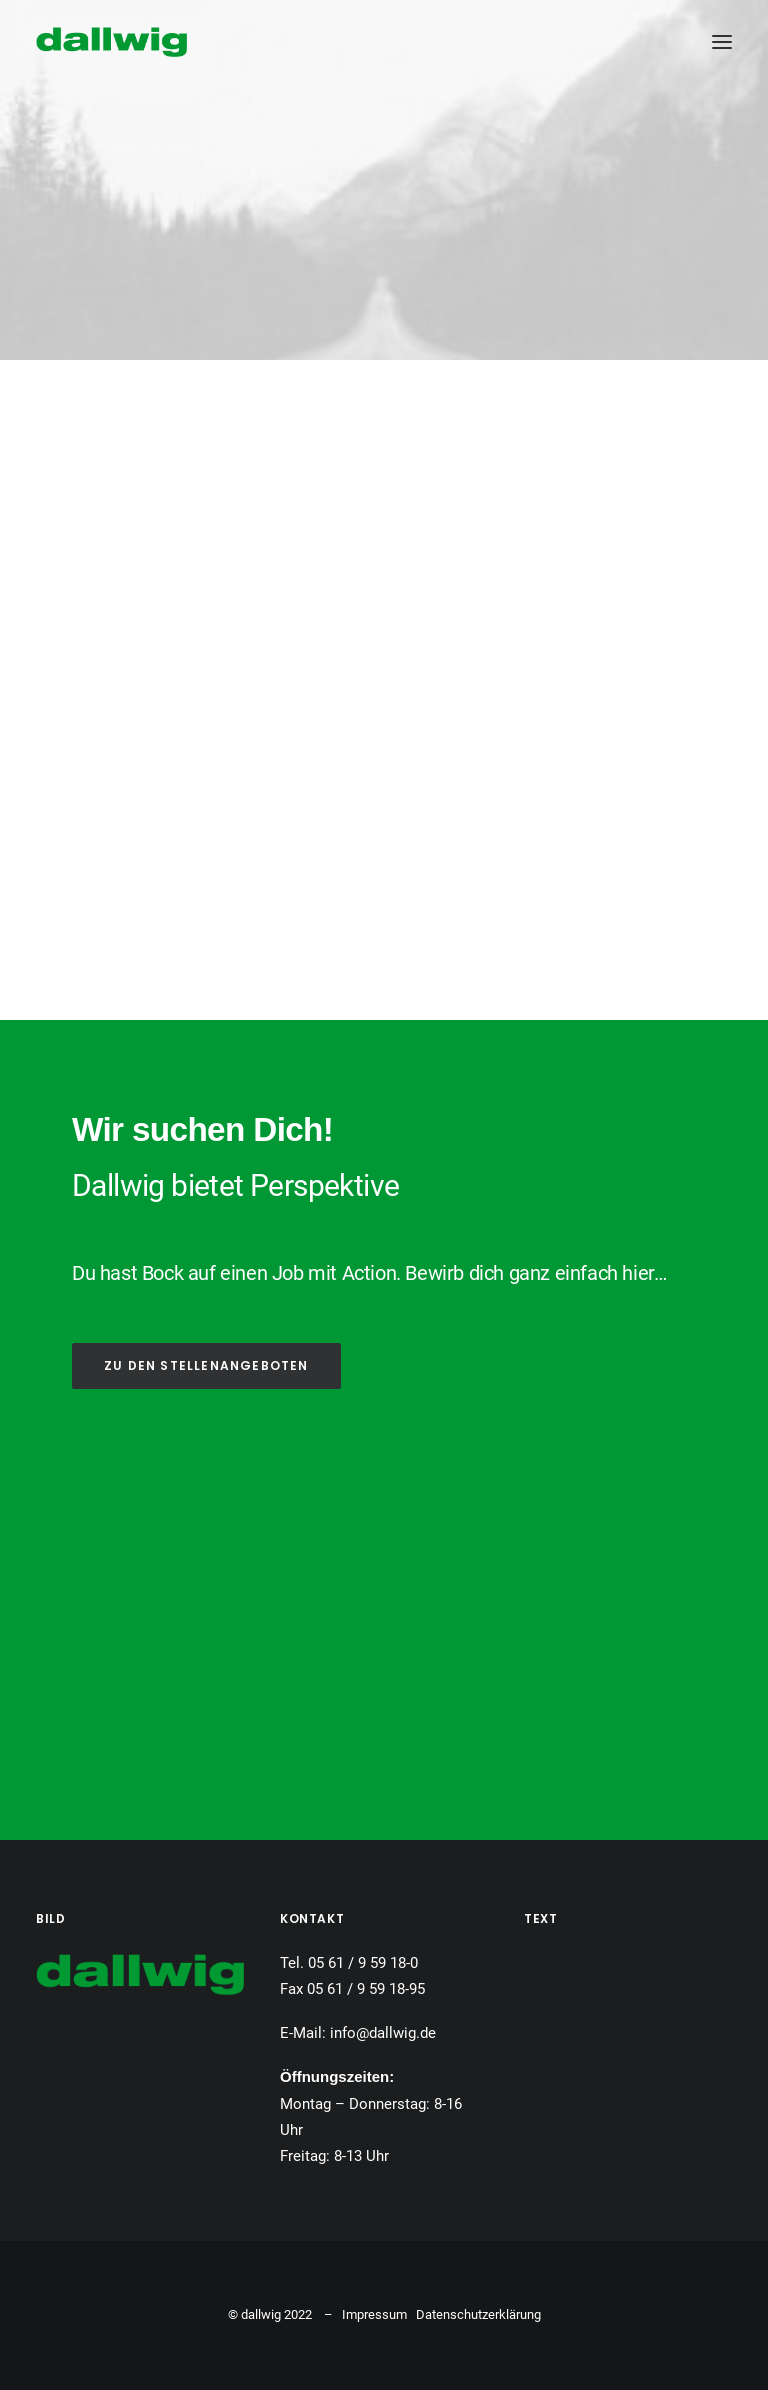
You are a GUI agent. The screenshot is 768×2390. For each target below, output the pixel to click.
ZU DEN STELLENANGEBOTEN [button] (206, 1365)
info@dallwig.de (383, 2033)
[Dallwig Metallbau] (111, 42)
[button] (722, 42)
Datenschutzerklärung (478, 2314)
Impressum (374, 2314)
